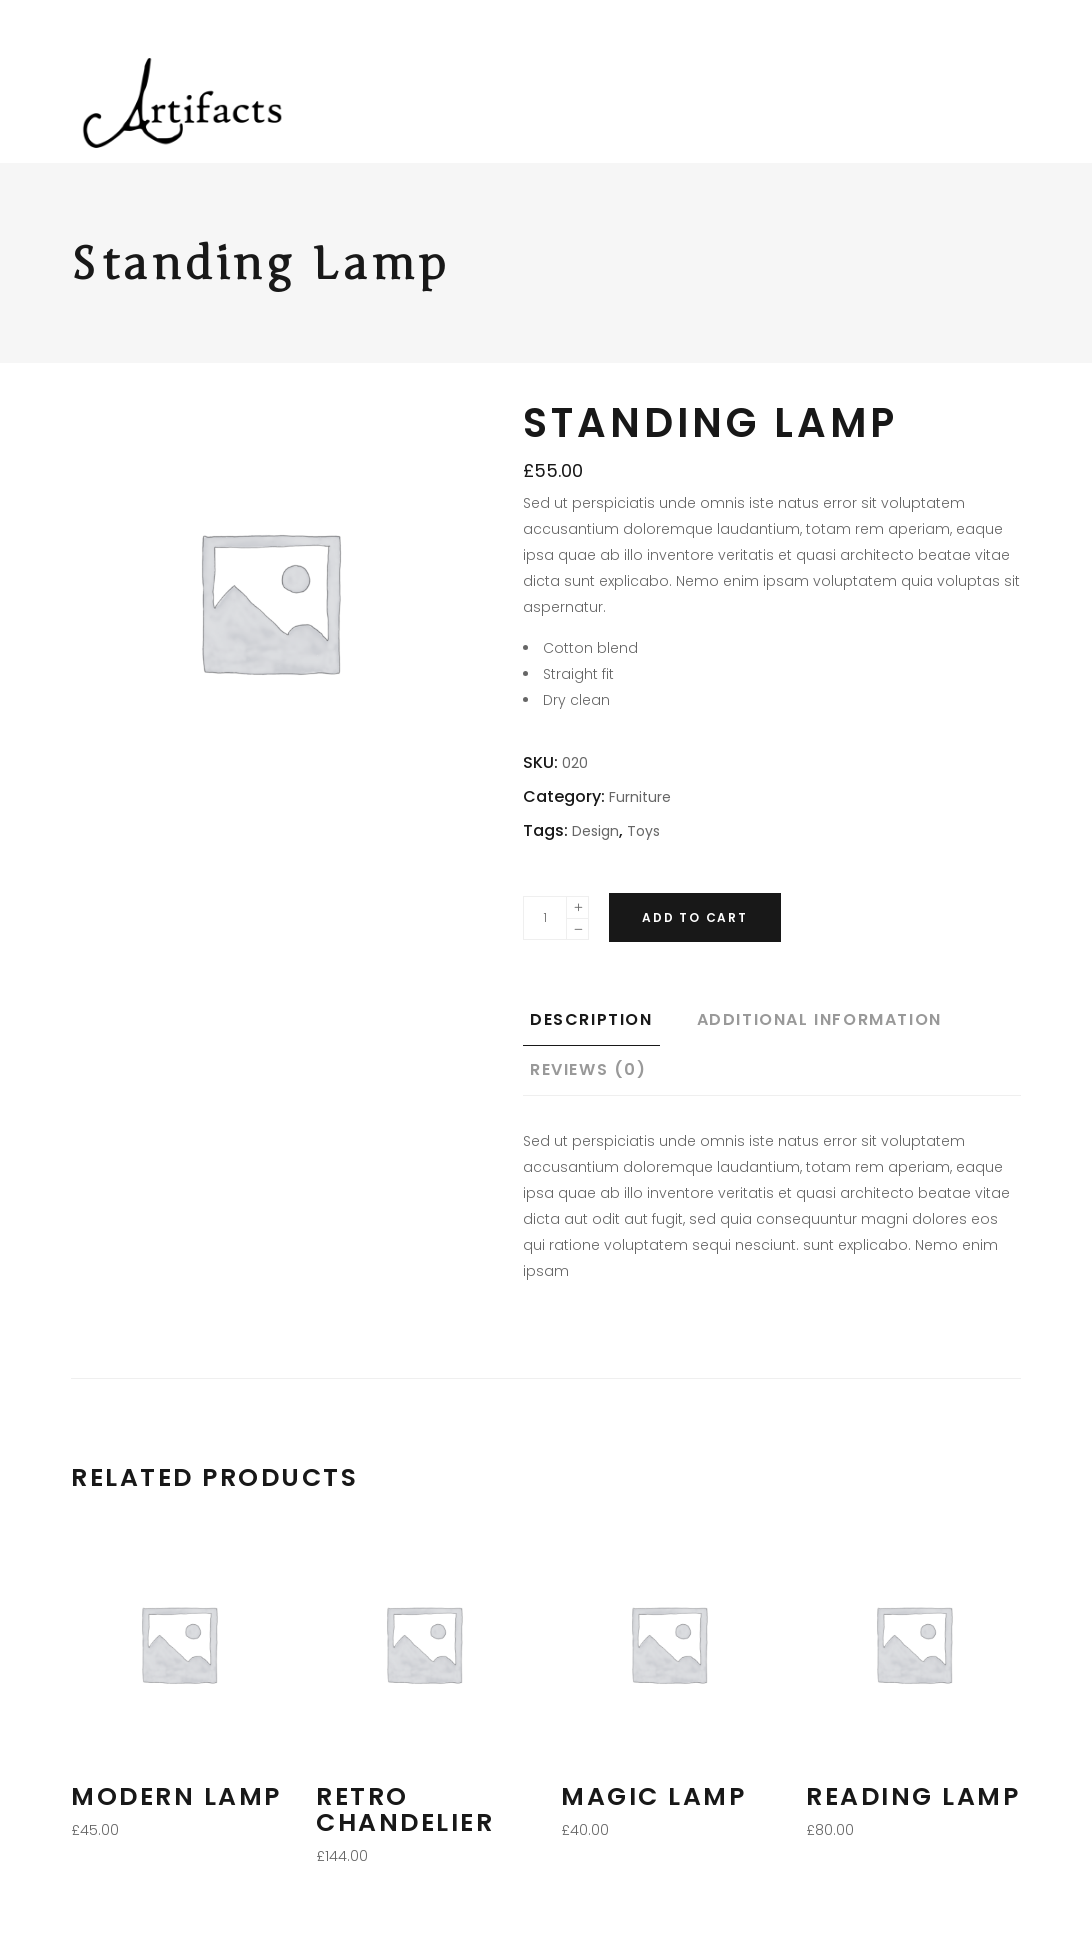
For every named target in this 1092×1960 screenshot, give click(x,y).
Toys (643, 831)
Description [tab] (591, 1019)
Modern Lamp (176, 1796)
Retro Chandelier (405, 1809)
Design (595, 831)
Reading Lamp (913, 1796)
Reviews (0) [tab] (588, 1069)
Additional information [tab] (819, 1019)
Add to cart (695, 917)
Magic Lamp (653, 1796)
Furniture (640, 797)
